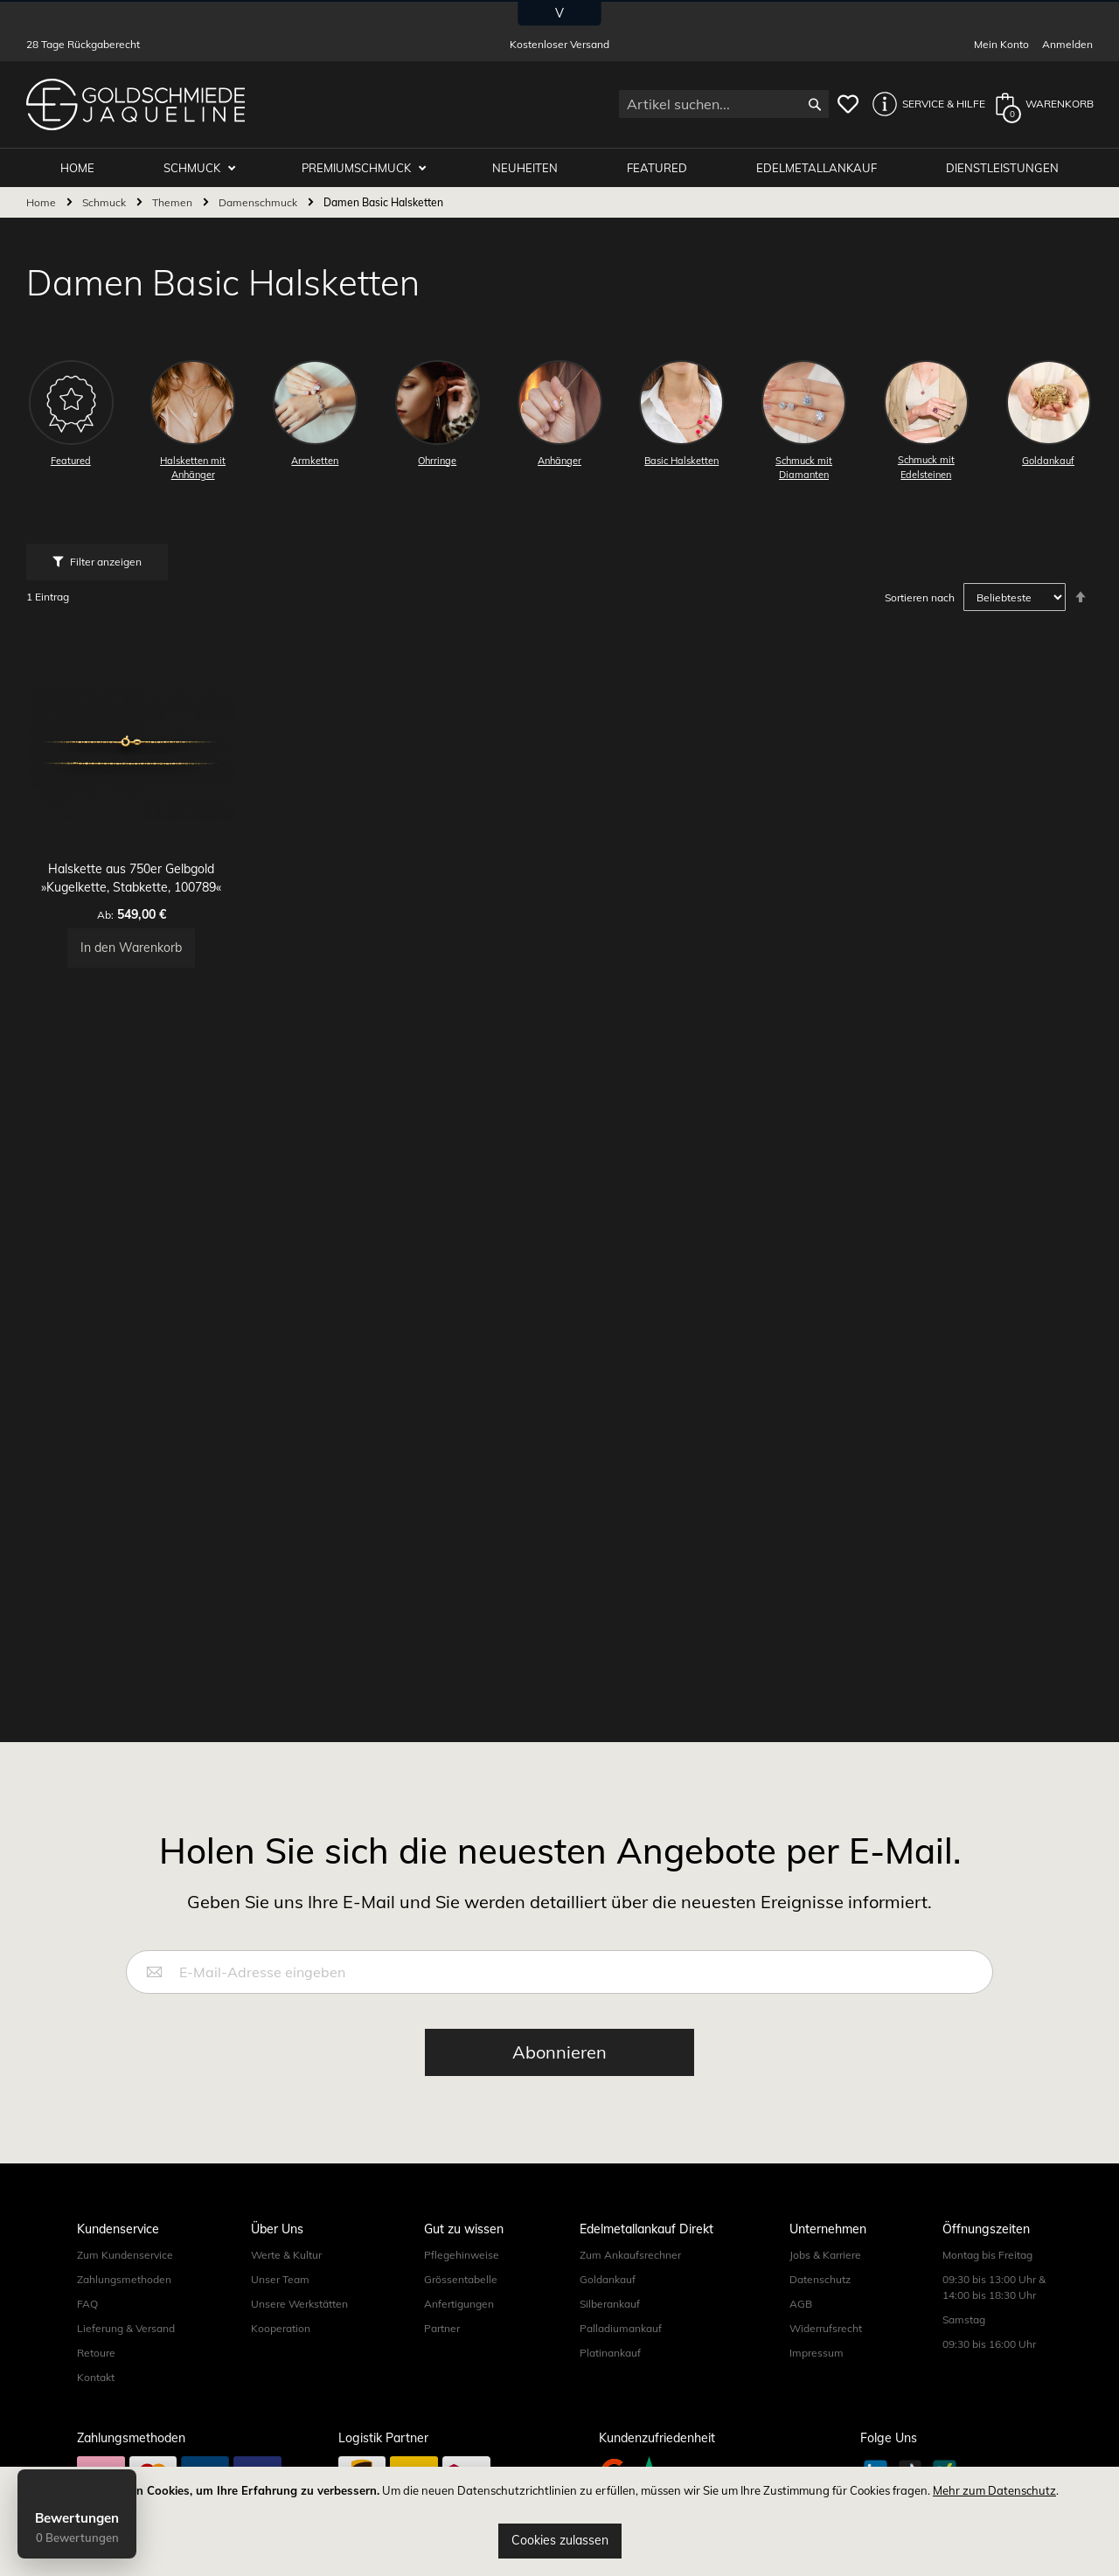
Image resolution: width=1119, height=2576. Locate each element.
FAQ (87, 2303)
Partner (442, 2328)
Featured (663, 168)
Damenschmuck (259, 203)
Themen (173, 203)
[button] (924, 104)
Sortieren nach (920, 598)
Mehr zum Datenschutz (994, 2490)
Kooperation (280, 2328)
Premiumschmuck (369, 168)
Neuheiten (533, 168)
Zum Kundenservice (125, 2254)
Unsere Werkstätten (299, 2303)
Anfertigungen (459, 2303)
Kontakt (96, 2377)
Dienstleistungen (1003, 168)
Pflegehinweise (461, 2254)
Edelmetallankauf (820, 168)
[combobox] (724, 104)
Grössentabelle (460, 2279)
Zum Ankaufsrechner (630, 2254)
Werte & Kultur (286, 2254)
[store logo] (135, 104)
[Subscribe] (559, 2052)
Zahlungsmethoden (124, 2279)
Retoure (96, 2352)
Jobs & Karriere (825, 2254)
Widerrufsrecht (825, 2328)
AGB (800, 2303)
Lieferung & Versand (126, 2328)
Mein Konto (1001, 44)
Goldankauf (608, 2279)
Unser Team (280, 2279)
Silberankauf (610, 2303)
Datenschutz (820, 2279)
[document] (559, 2521)
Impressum (816, 2352)
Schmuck (207, 168)
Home (42, 203)
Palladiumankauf (621, 2328)
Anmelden (1067, 44)
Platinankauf (610, 2352)
